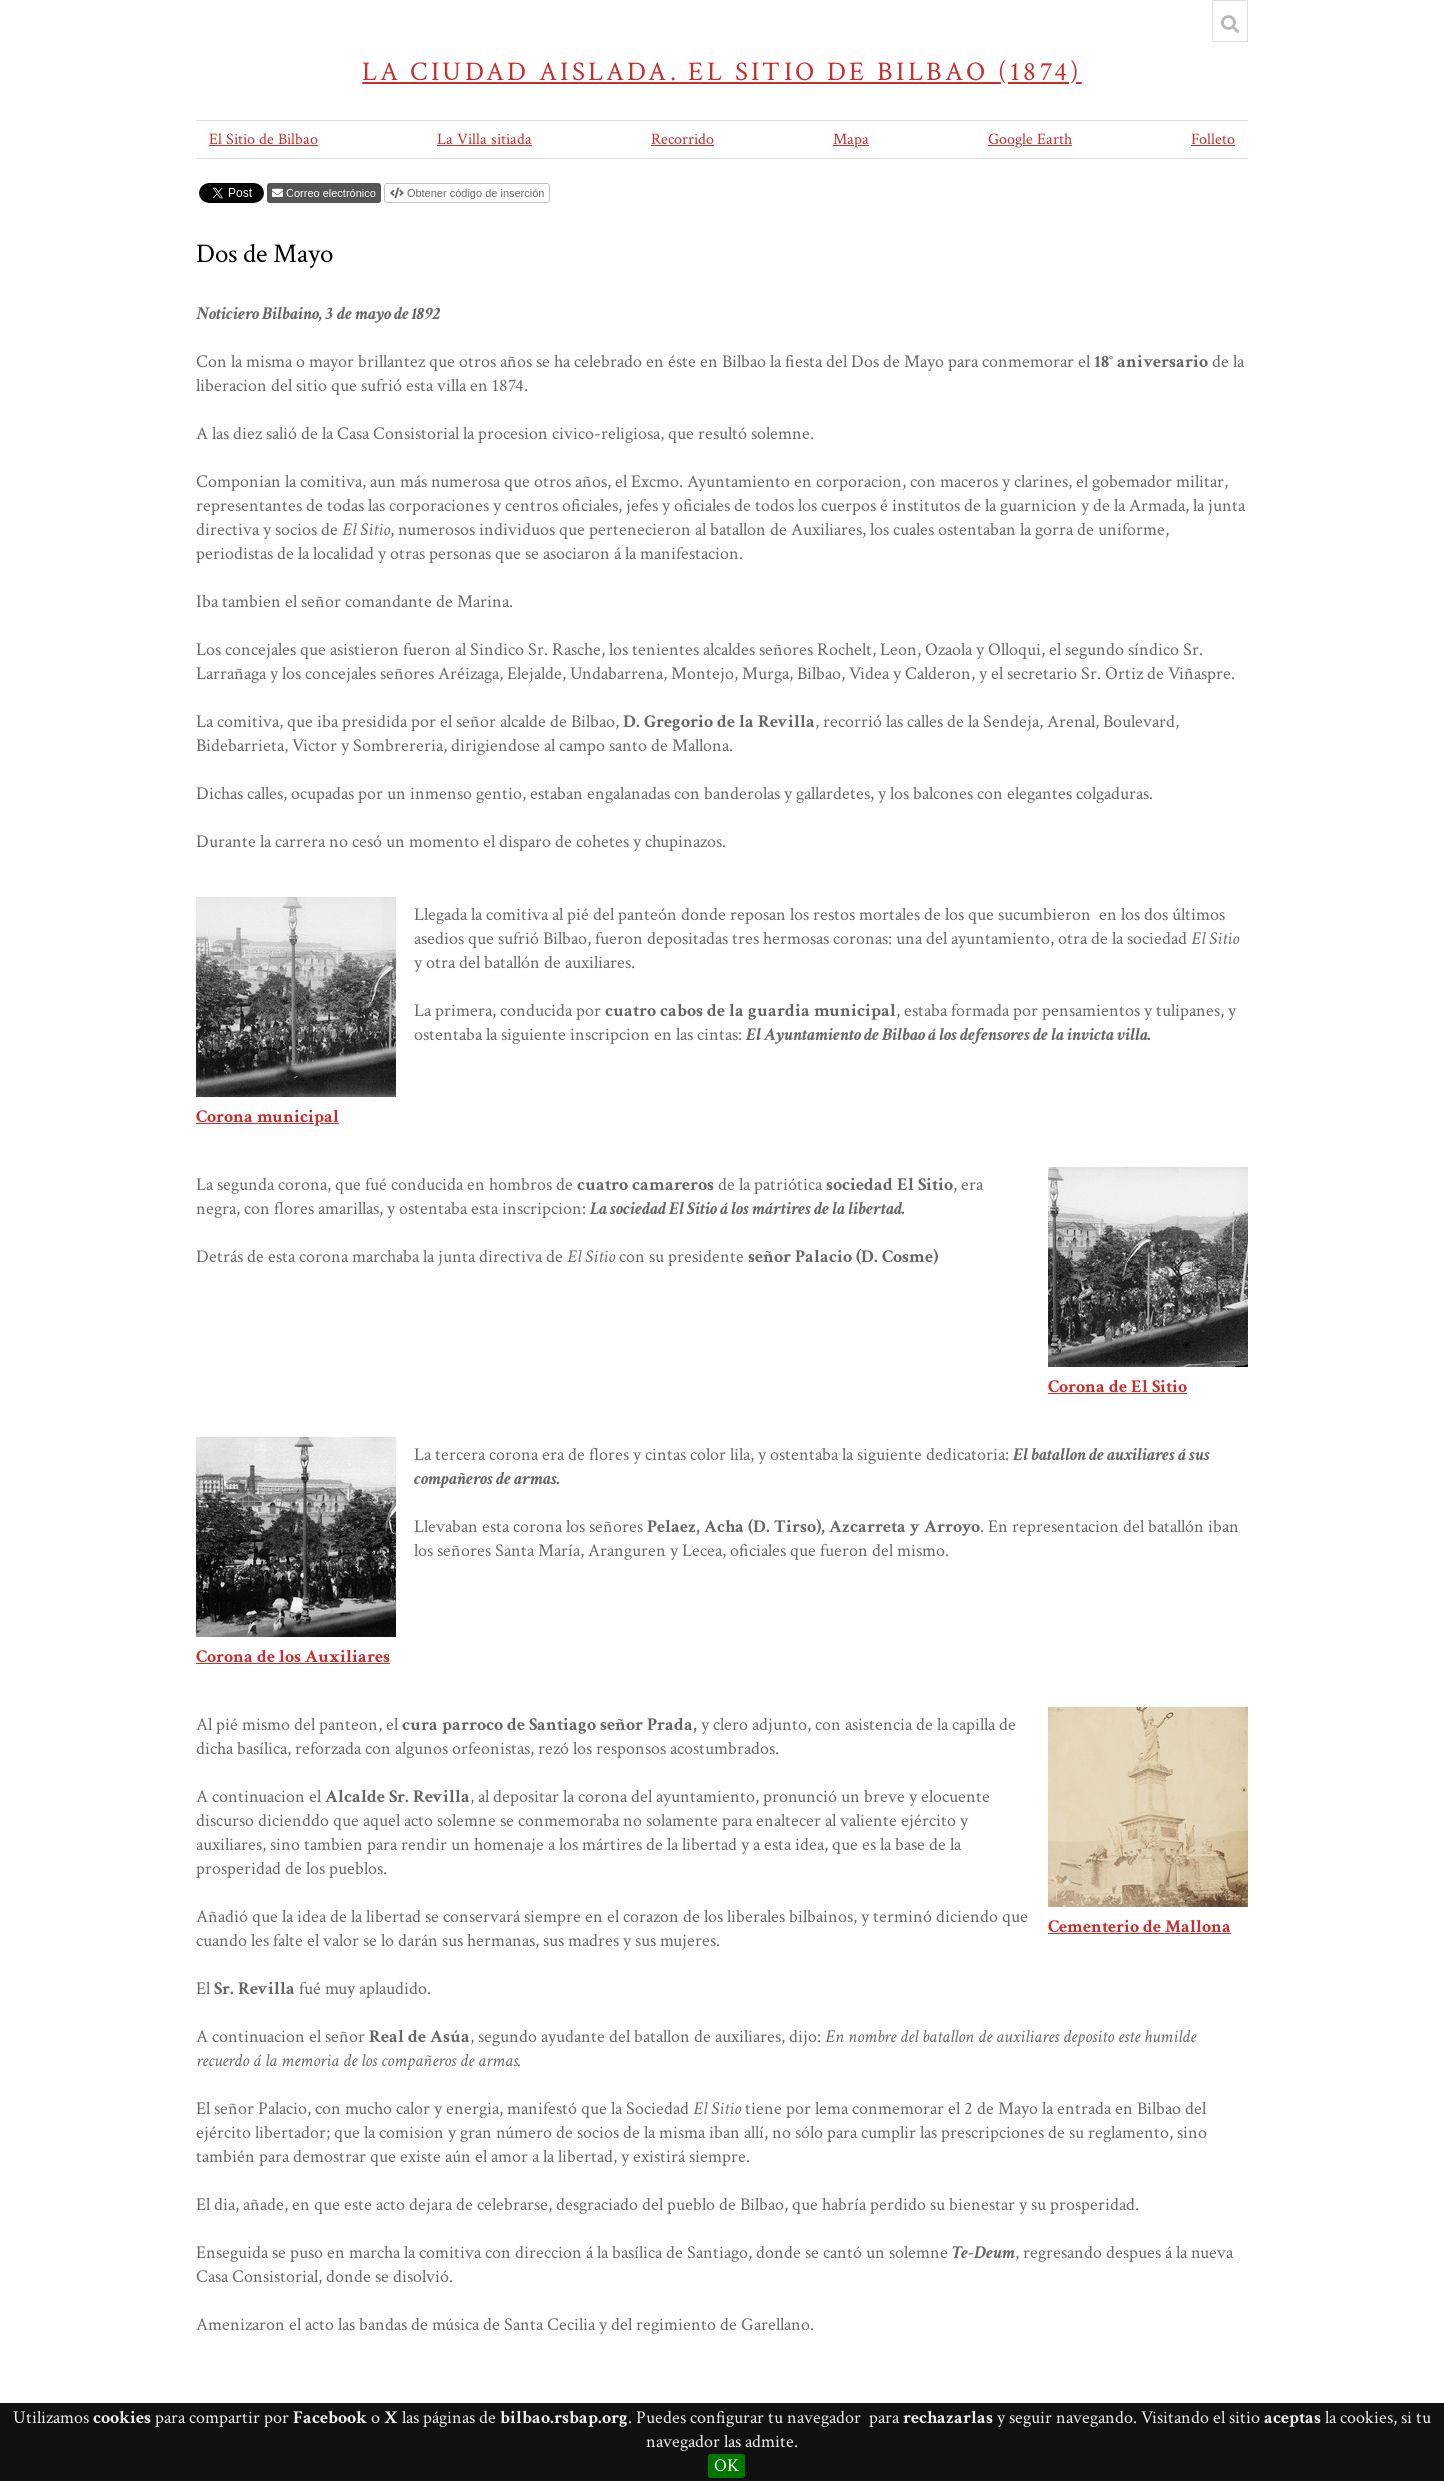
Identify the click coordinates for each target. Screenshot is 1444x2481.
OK (726, 2465)
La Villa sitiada (484, 139)
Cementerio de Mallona (1139, 1926)
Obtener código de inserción (476, 193)
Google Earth (1030, 139)
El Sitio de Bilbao (263, 139)
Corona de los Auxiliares (293, 1656)
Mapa (851, 139)
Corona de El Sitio (1117, 1386)
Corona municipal (267, 1116)
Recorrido (682, 139)
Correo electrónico (331, 193)
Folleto (1213, 139)
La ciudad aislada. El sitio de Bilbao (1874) (722, 71)
